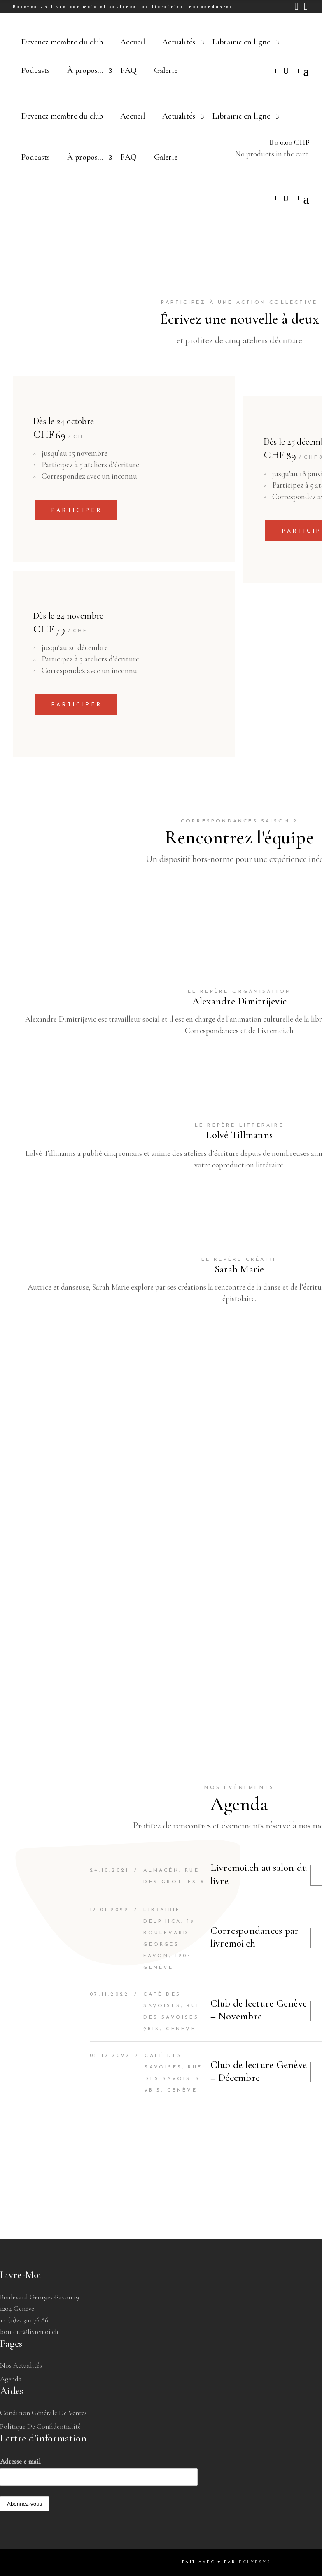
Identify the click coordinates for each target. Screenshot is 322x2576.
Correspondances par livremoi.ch (254, 1936)
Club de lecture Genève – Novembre (258, 2009)
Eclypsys (255, 2562)
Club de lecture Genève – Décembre (258, 2071)
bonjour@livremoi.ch (29, 2331)
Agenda (11, 2379)
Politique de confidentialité (40, 2426)
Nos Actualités (21, 2365)
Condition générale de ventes (43, 2412)
